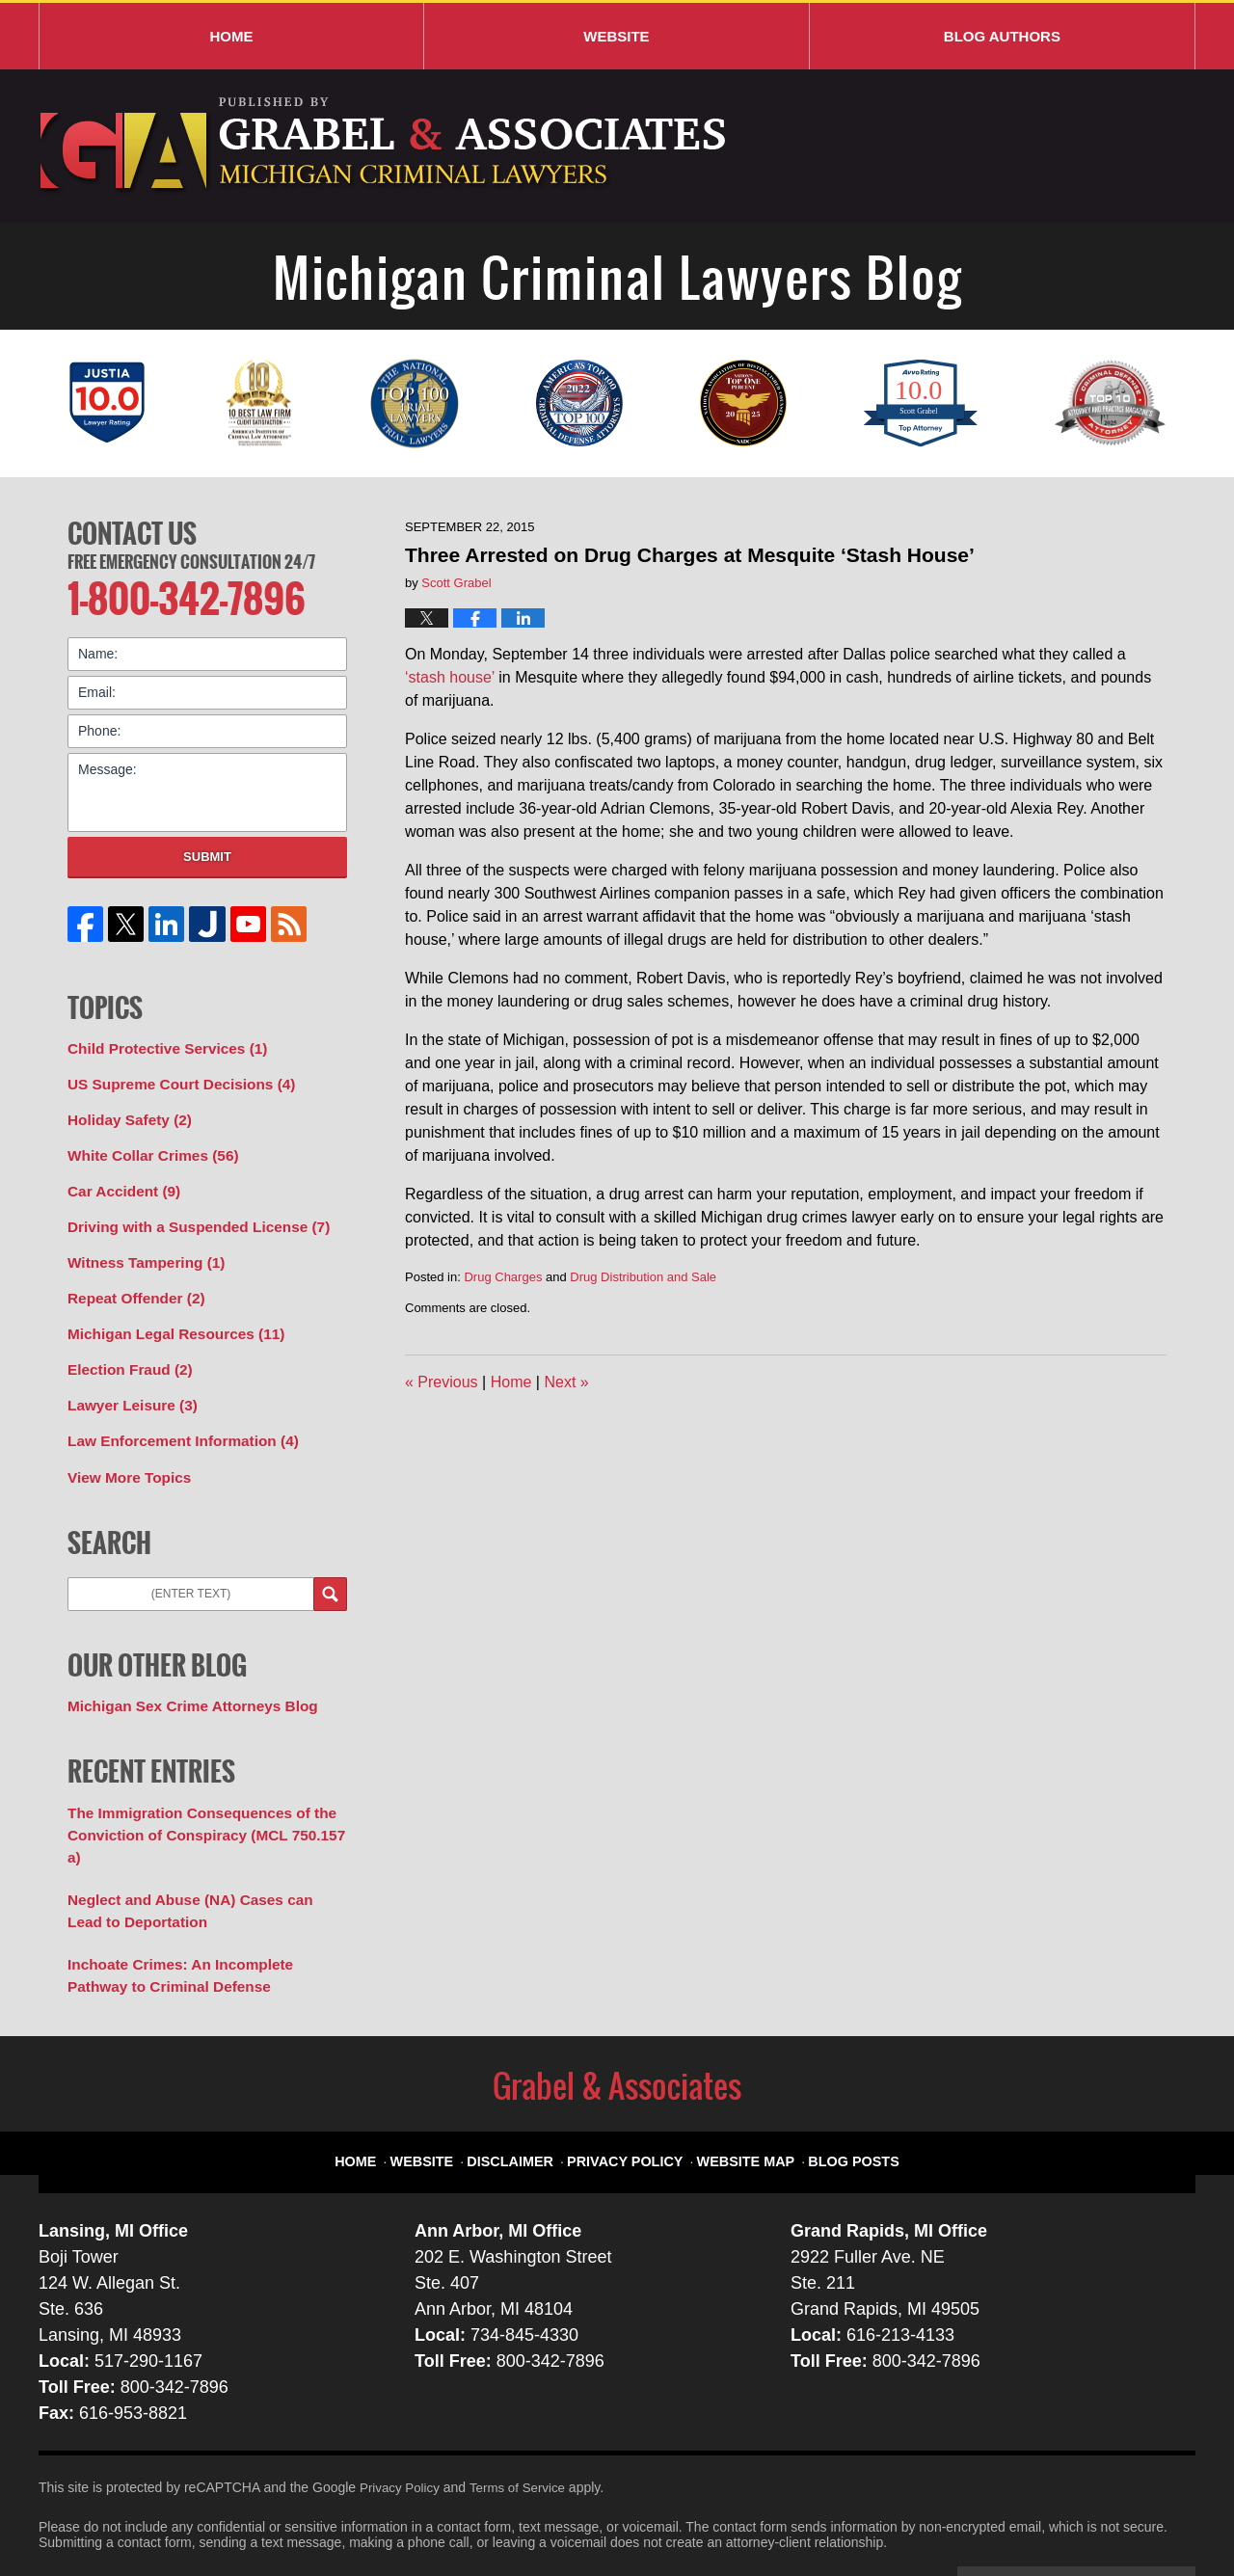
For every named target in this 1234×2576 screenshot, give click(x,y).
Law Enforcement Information (173, 1413)
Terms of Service (523, 2420)
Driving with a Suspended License (187, 1211)
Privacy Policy (632, 2085)
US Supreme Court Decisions (171, 1076)
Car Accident (119, 1177)
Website (616, 36)
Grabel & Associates (212, 2515)
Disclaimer (528, 2085)
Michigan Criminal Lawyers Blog (385, 146)
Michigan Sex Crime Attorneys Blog (181, 1673)
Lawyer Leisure (126, 1379)
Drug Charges (503, 1277)
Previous (441, 1382)
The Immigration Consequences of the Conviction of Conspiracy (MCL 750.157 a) (201, 1789)
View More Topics (123, 1447)
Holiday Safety (124, 1109)
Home (231, 36)
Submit (207, 851)
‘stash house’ (450, 677)
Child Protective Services (158, 1042)
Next (566, 1382)
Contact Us (132, 531)
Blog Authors (1002, 36)
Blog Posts (836, 2085)
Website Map (738, 2085)
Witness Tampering (139, 1244)
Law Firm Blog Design (1103, 2517)
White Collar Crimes (145, 1143)
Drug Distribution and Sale (643, 1277)
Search (330, 1563)
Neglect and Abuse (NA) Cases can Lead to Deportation (205, 1849)
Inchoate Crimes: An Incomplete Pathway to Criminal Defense (199, 1910)
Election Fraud (124, 1346)
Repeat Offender (130, 1278)
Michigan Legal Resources (166, 1312)
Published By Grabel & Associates (1043, 147)
